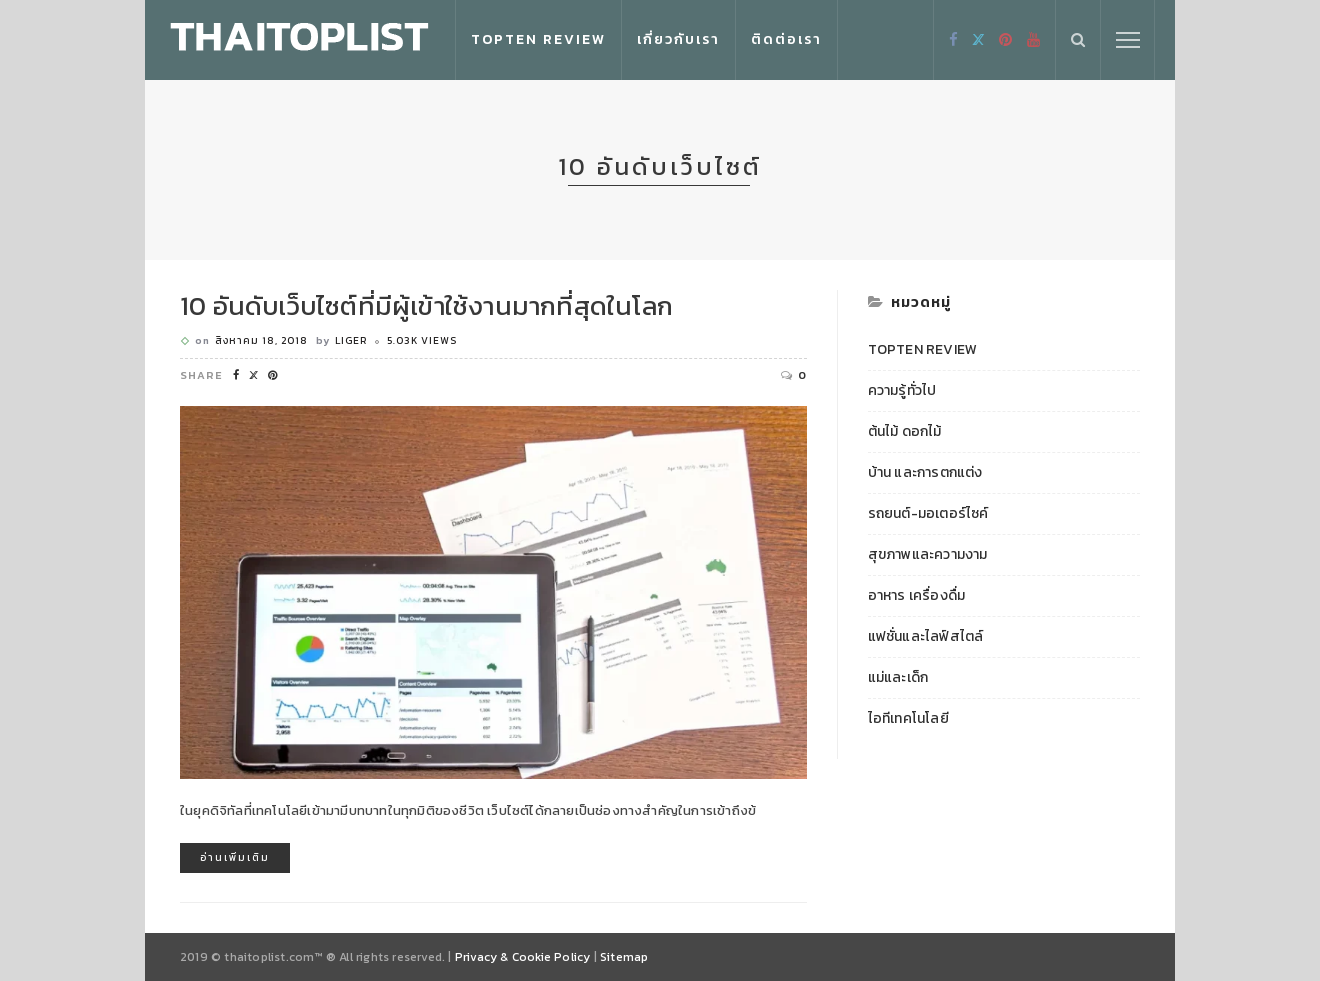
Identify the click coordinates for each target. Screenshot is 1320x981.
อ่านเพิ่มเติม (235, 857)
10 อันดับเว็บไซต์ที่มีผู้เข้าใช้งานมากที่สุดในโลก (426, 305)
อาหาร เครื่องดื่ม (917, 596)
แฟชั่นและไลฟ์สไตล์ (926, 637)
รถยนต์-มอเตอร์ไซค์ (928, 514)
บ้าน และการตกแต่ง (925, 473)
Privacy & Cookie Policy (523, 957)
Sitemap (624, 957)
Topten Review (538, 39)
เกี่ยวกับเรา (678, 39)
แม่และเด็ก (898, 678)
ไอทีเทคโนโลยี (908, 719)
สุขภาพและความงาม (928, 555)
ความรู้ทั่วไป (902, 391)
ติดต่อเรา (786, 39)
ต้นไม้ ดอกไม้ (905, 432)
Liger (351, 340)
